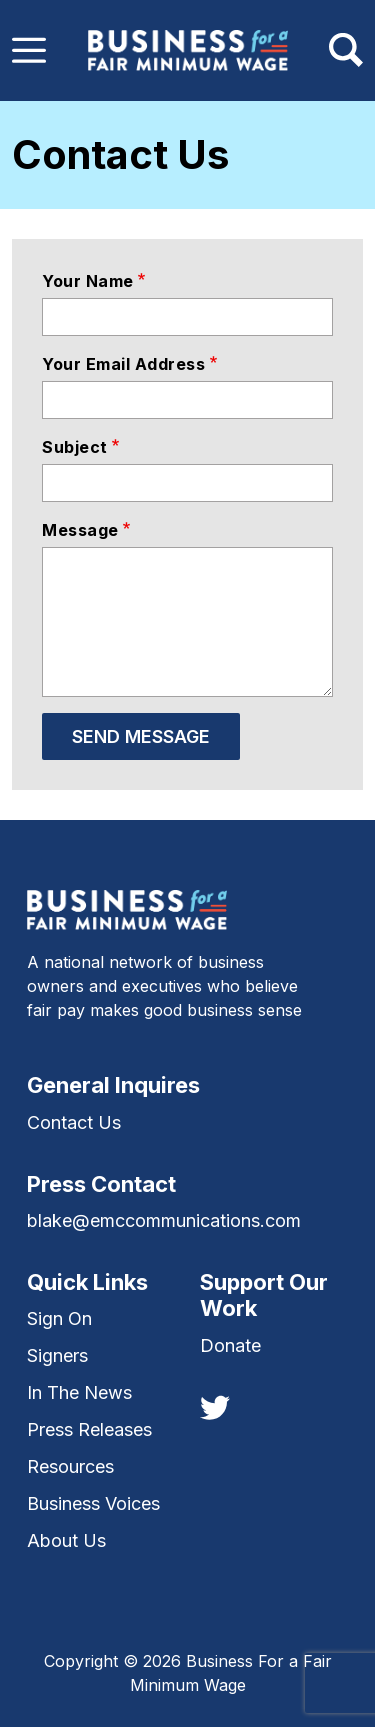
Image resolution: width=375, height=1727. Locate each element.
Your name (88, 281)
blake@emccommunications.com (164, 1220)
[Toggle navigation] (29, 50)
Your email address (123, 364)
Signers (57, 1355)
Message (80, 530)
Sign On (59, 1318)
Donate (230, 1345)
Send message (141, 736)
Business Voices (93, 1503)
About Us (66, 1540)
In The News (79, 1392)
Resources (70, 1466)
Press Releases (89, 1429)
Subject (75, 447)
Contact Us (74, 1122)
